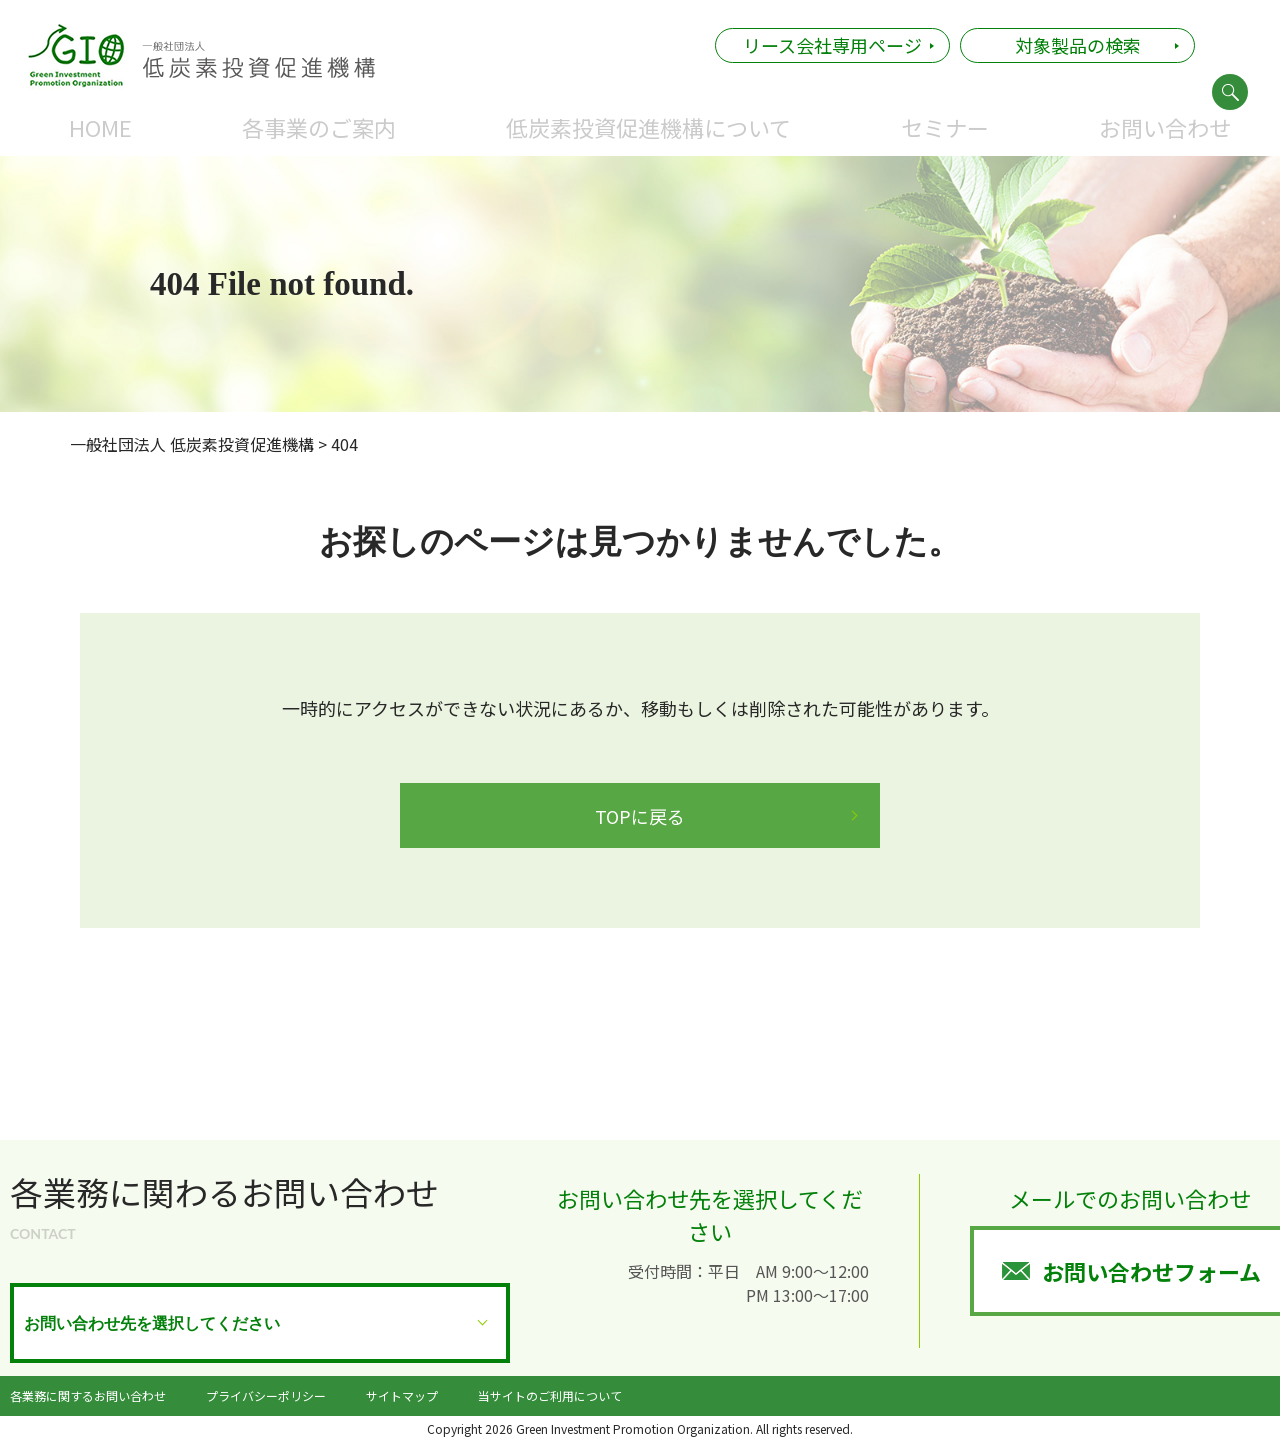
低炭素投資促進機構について (648, 127)
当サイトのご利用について (550, 1395)
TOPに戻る (640, 816)
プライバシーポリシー (266, 1395)
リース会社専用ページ (832, 45)
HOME (100, 127)
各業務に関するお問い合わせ (88, 1395)
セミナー (945, 127)
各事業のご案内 (319, 127)
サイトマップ (402, 1395)
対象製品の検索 (1078, 45)
